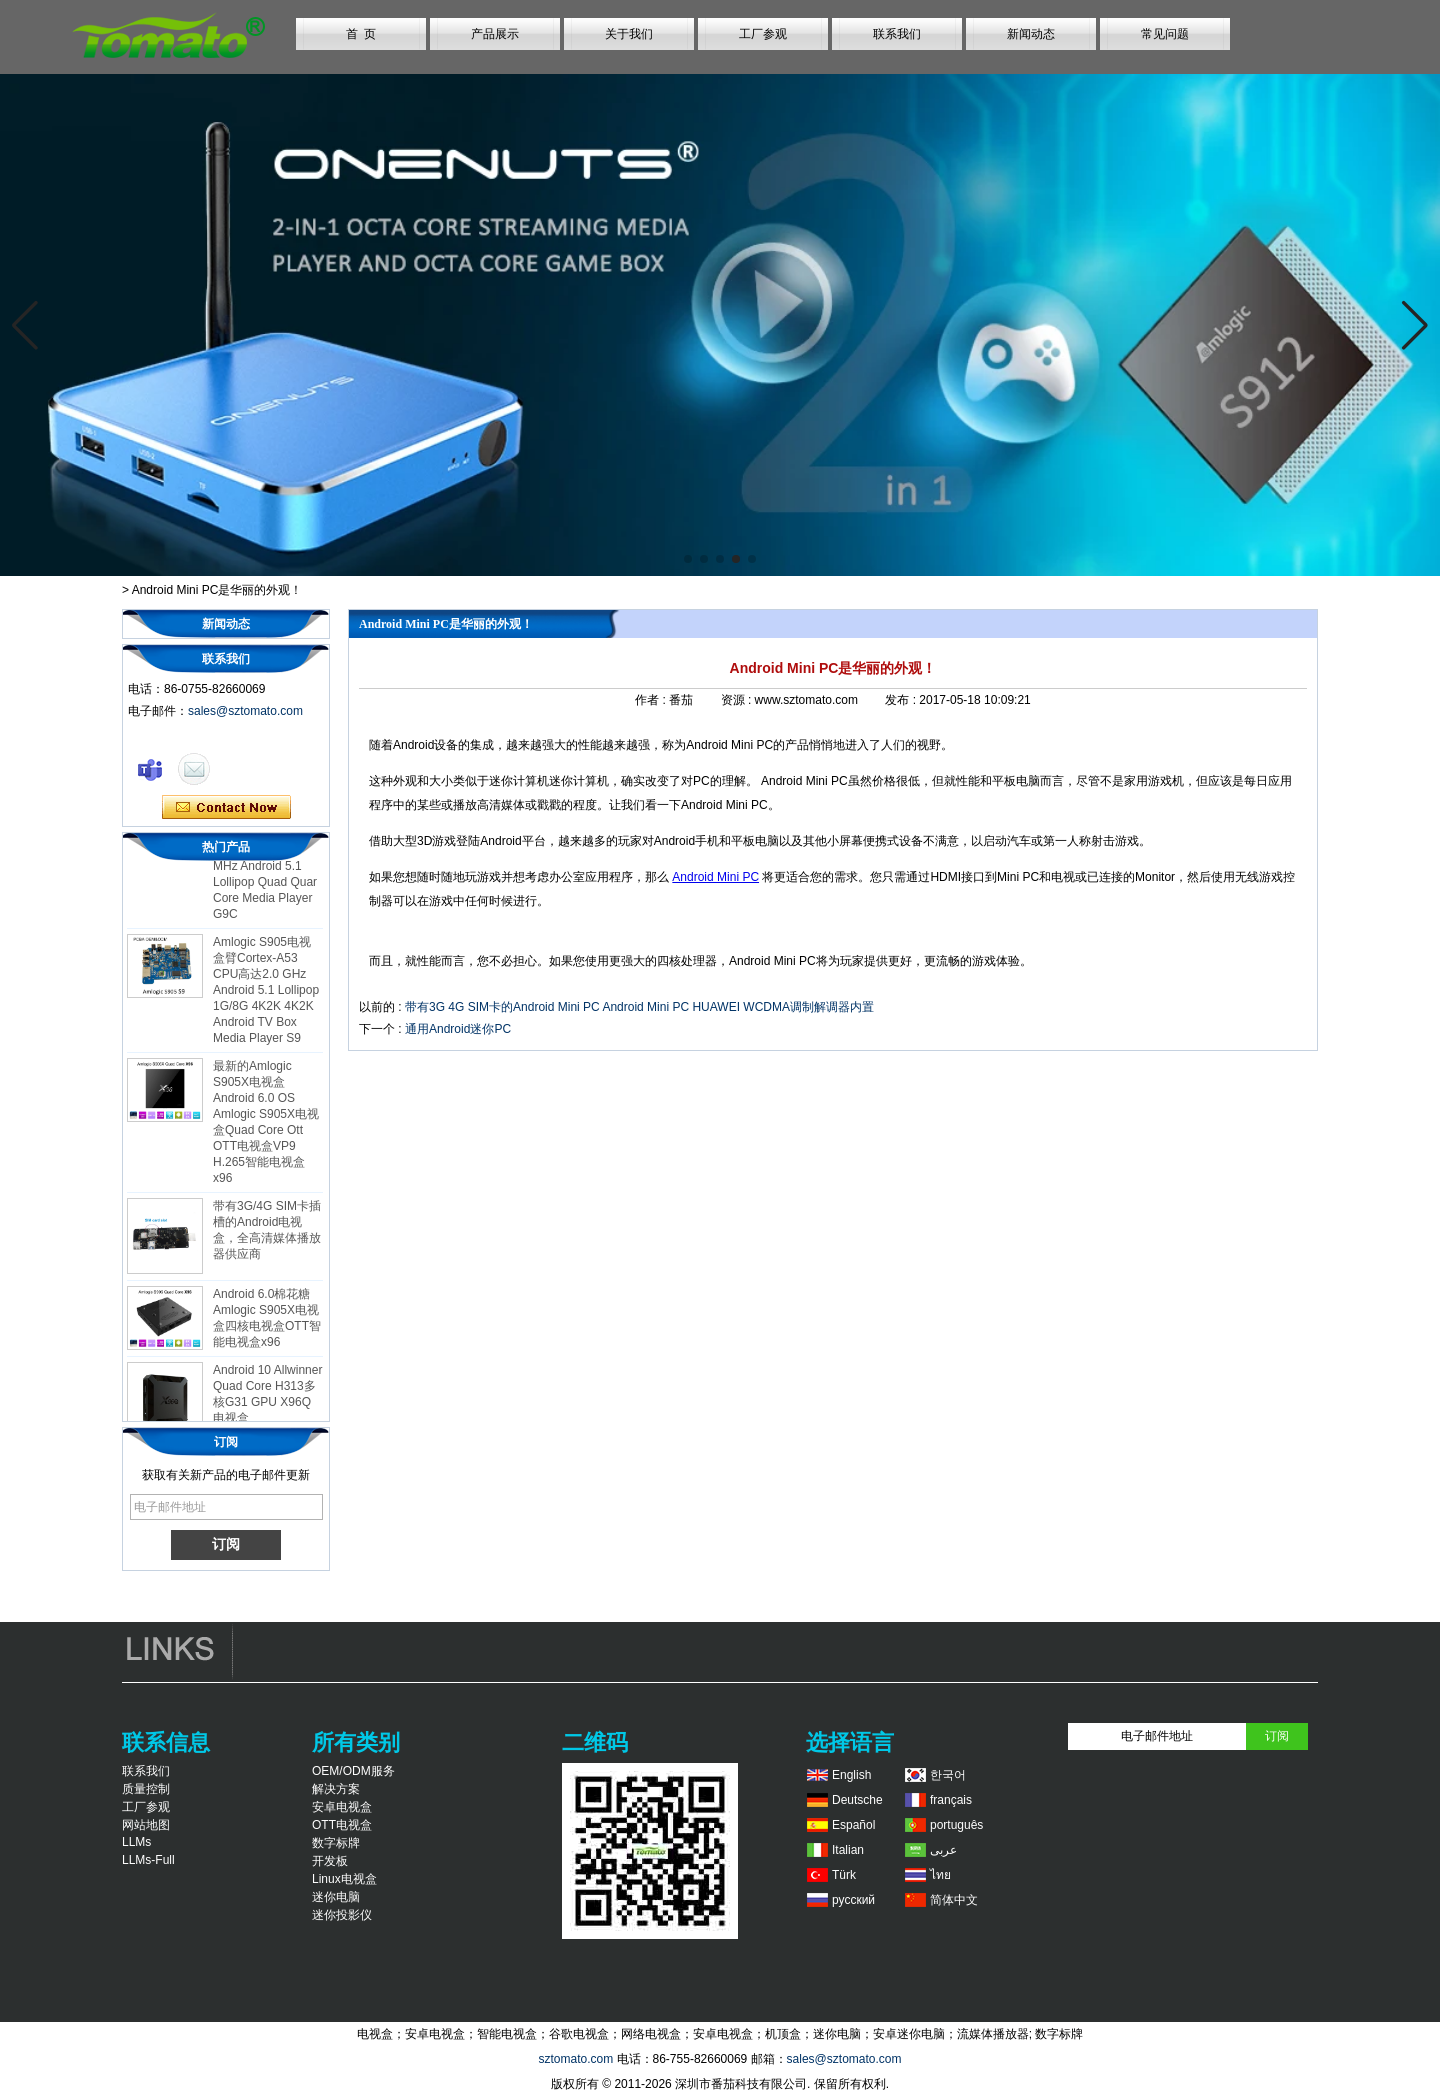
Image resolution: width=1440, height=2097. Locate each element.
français (951, 1800)
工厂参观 (763, 34)
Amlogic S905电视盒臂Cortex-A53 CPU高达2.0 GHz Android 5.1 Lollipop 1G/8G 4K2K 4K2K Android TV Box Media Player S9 (266, 995)
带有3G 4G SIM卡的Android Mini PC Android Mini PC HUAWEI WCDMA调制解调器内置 (639, 1007)
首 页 (361, 34)
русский (853, 1900)
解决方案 (336, 1789)
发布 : (902, 700)
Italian (848, 1850)
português (956, 1825)
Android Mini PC (715, 877)
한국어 (948, 1775)
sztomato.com (575, 2059)
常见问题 (1165, 34)
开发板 (330, 1861)
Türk (844, 1875)
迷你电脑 (336, 1897)
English (851, 1775)
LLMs (136, 1842)
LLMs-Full (148, 1860)
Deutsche (857, 1800)
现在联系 (226, 808)
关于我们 (629, 34)
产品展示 (495, 34)
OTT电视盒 (342, 1825)
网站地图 (146, 1825)
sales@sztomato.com (245, 711)
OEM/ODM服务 (353, 1771)
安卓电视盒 (342, 1807)
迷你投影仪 (342, 1915)
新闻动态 (1031, 34)
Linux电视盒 (344, 1879)
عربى (943, 1850)
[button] (688, 559)
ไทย (940, 1875)
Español (853, 1825)
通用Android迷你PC (458, 1029)
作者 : (652, 700)
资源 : (738, 700)
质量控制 (146, 1789)
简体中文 (954, 1900)
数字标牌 (336, 1843)
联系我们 (897, 34)
